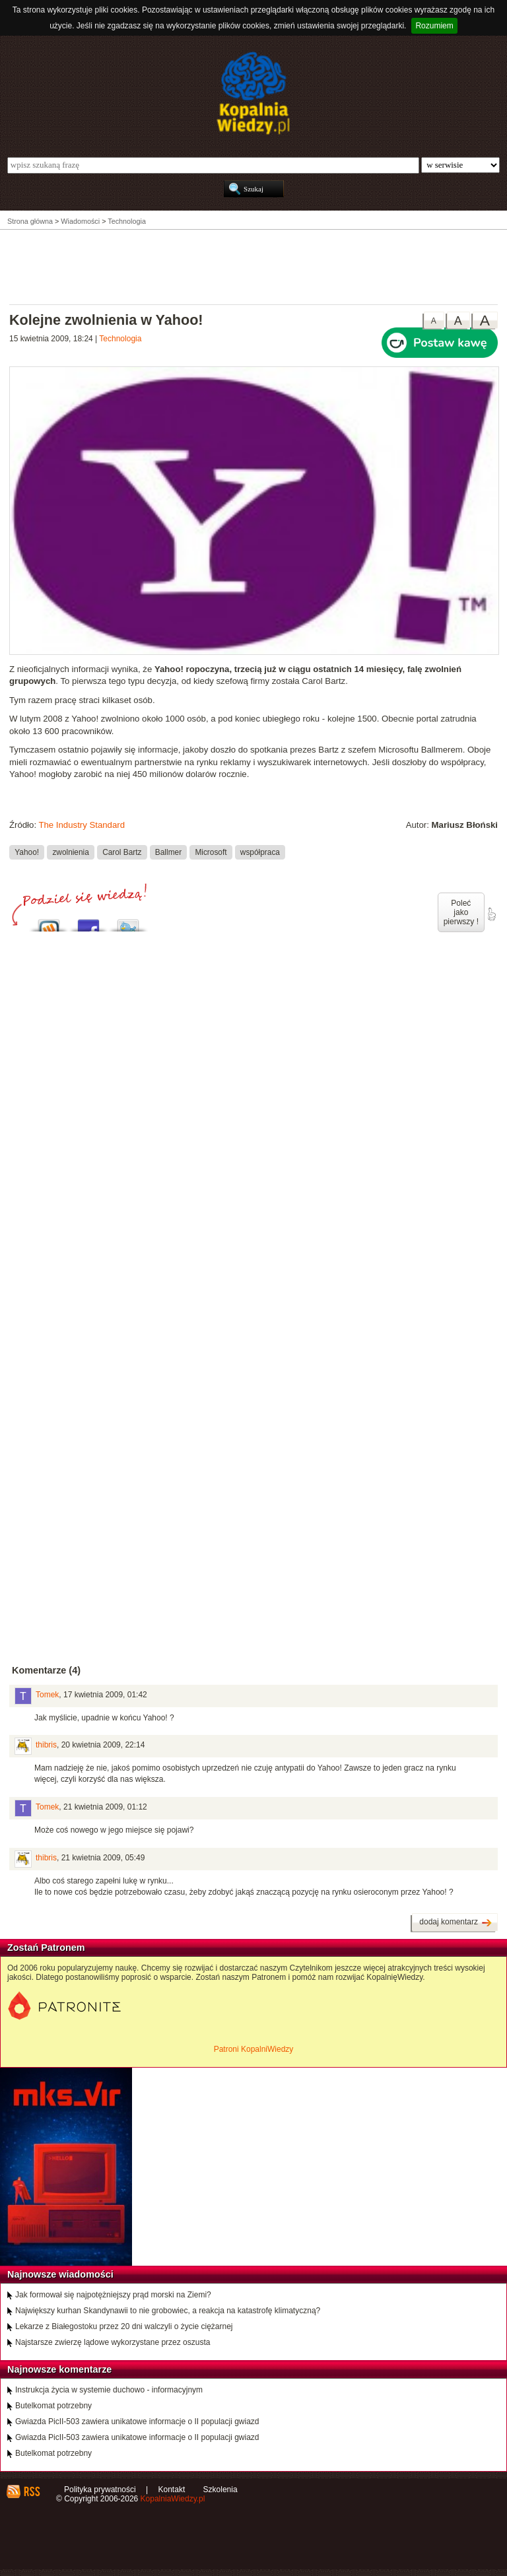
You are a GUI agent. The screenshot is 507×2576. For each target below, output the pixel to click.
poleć (491, 914)
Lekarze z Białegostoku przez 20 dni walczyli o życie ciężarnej (124, 2326)
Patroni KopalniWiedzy (254, 2049)
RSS (31, 2491)
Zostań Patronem (46, 1947)
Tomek (47, 1694)
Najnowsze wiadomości (60, 2274)
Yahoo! (27, 852)
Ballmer (168, 852)
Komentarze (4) (46, 1670)
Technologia (120, 338)
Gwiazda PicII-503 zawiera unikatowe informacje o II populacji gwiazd (137, 2421)
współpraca (260, 852)
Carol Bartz (121, 852)
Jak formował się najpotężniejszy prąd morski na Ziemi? (113, 2294)
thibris (46, 1744)
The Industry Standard (81, 825)
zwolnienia (70, 852)
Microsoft (210, 852)
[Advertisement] (253, 266)
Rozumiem (434, 25)
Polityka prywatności (100, 2489)
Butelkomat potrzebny (53, 2405)
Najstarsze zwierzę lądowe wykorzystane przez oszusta (112, 2342)
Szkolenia (220, 2489)
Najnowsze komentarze (59, 2369)
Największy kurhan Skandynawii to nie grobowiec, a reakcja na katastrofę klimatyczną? (167, 2310)
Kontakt (172, 2489)
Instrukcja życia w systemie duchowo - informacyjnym (109, 2389)
